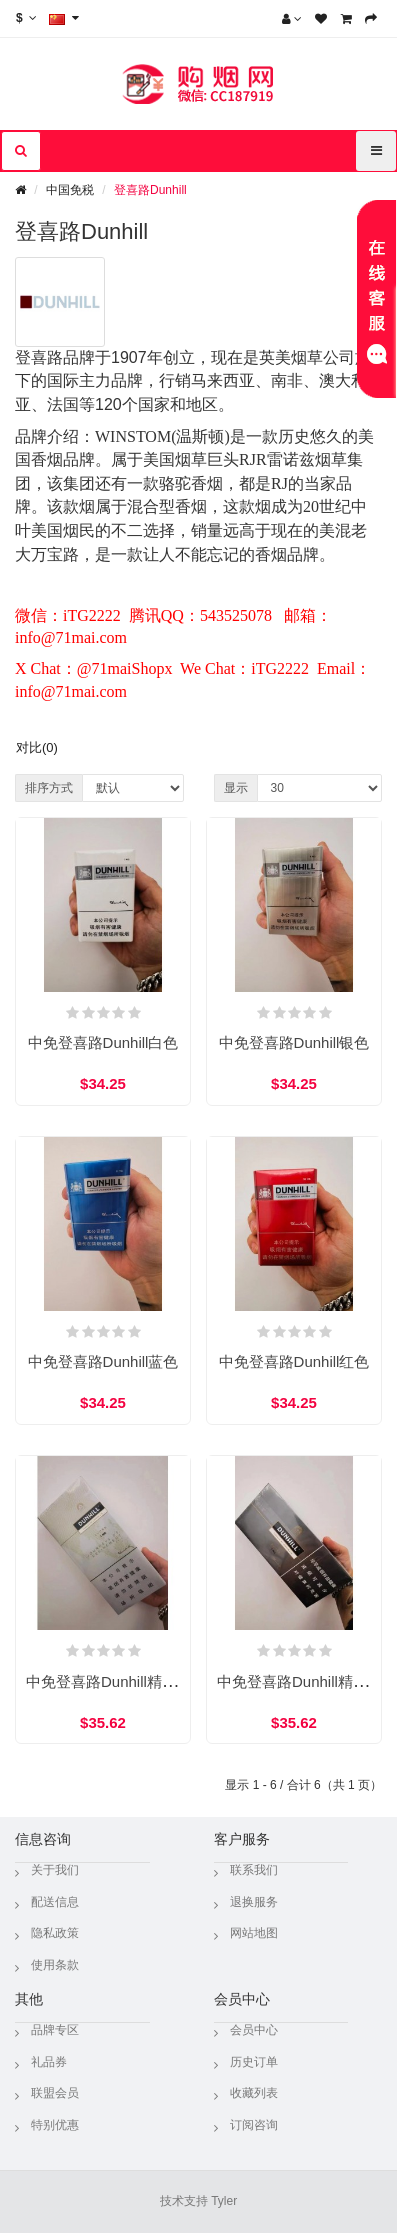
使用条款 (55, 1965)
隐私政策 (55, 1933)
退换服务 (254, 1902)
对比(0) (37, 747)
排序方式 (49, 788)
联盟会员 (55, 2093)
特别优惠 (55, 2125)
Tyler (224, 2201)
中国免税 (70, 190)
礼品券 (49, 2062)
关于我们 (55, 1870)
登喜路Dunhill (150, 190)
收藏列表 (254, 2093)
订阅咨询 (254, 2125)
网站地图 (254, 1933)
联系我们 (254, 1870)
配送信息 (55, 1902)
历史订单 (254, 2062)
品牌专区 (55, 2030)
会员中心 (254, 2030)
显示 (236, 788)
